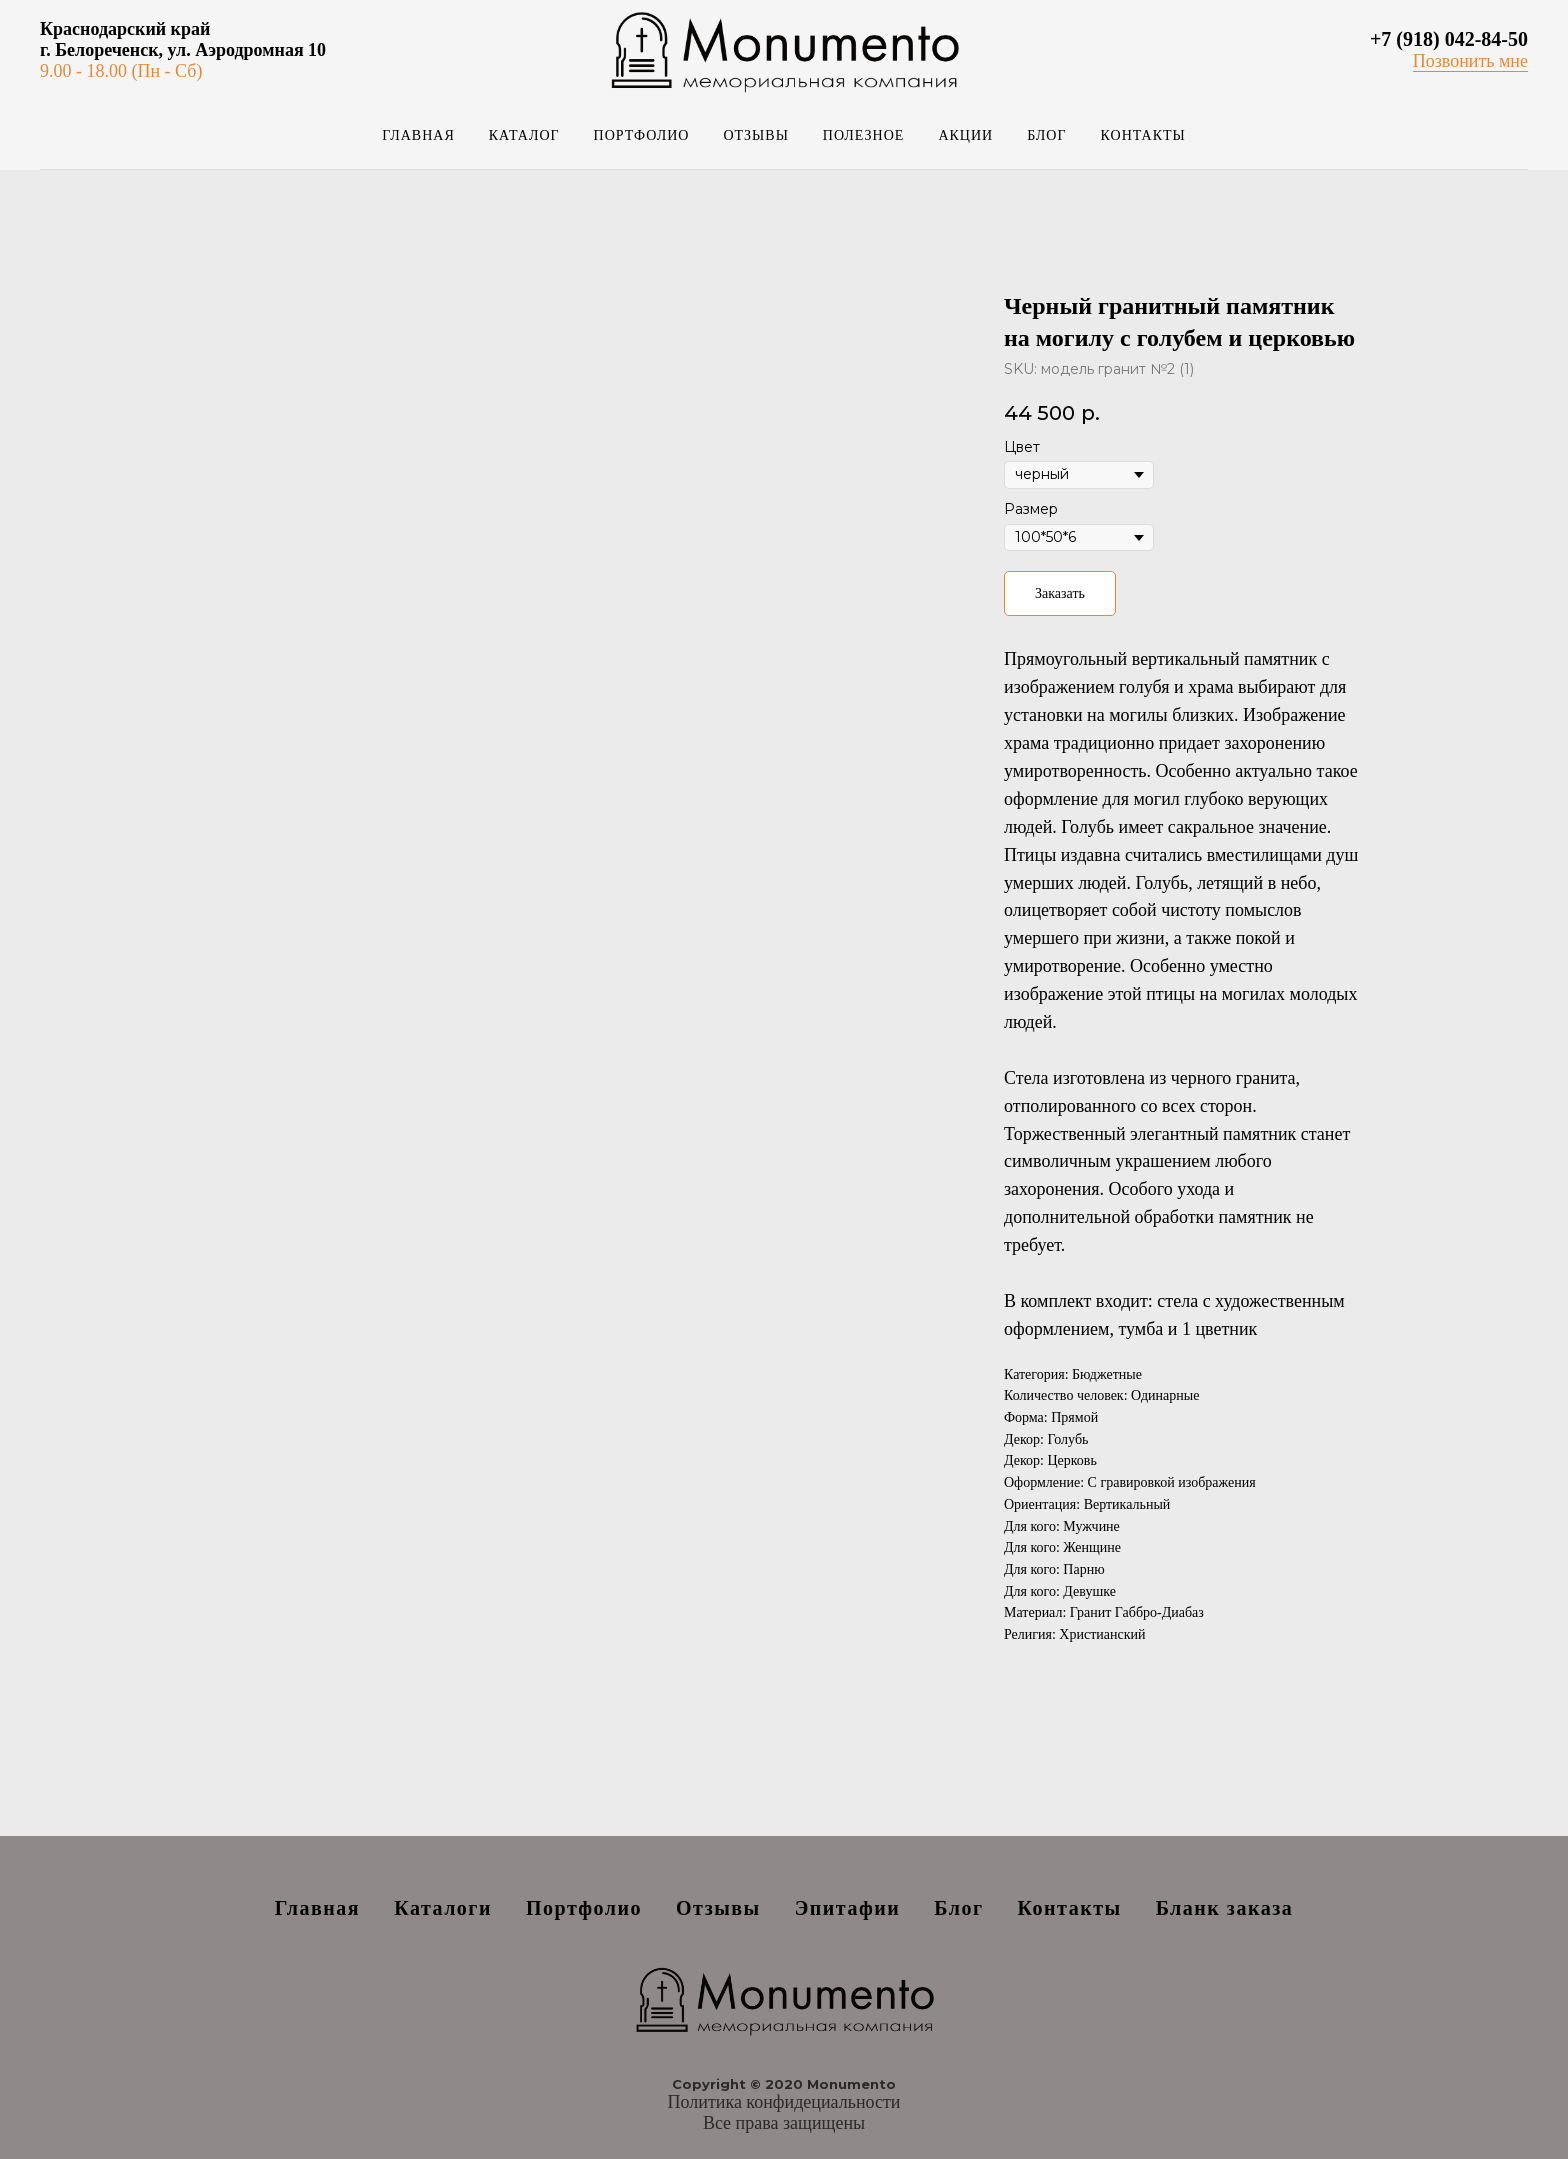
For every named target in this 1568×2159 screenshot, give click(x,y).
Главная (418, 135)
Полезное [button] (864, 135)
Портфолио (642, 135)
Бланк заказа (1225, 1908)
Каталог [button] (524, 135)
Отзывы (755, 135)
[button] (1470, 61)
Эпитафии (848, 1908)
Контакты (1143, 135)
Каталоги (443, 1908)
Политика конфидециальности (784, 2102)
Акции (965, 135)
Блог (1046, 135)
